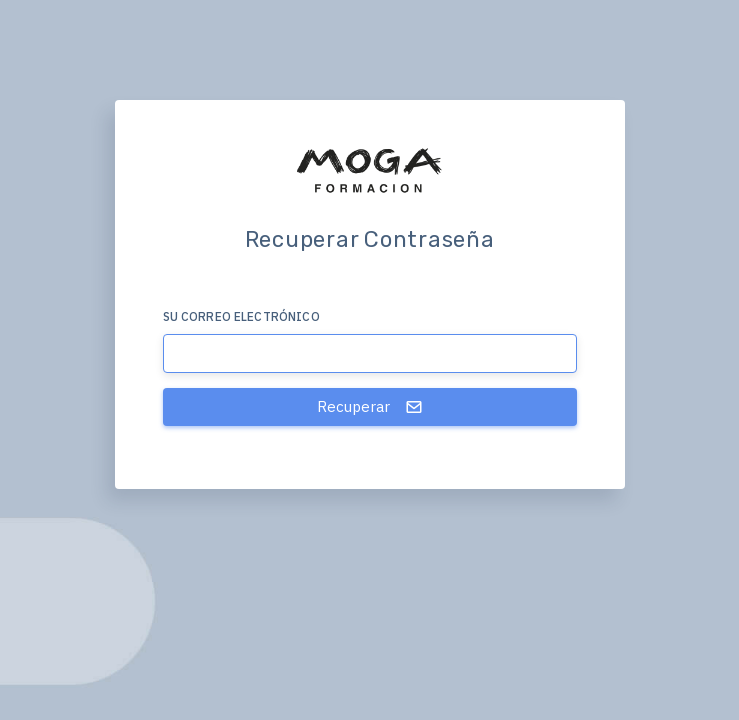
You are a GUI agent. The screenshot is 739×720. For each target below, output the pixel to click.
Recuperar (370, 406)
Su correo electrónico (241, 316)
